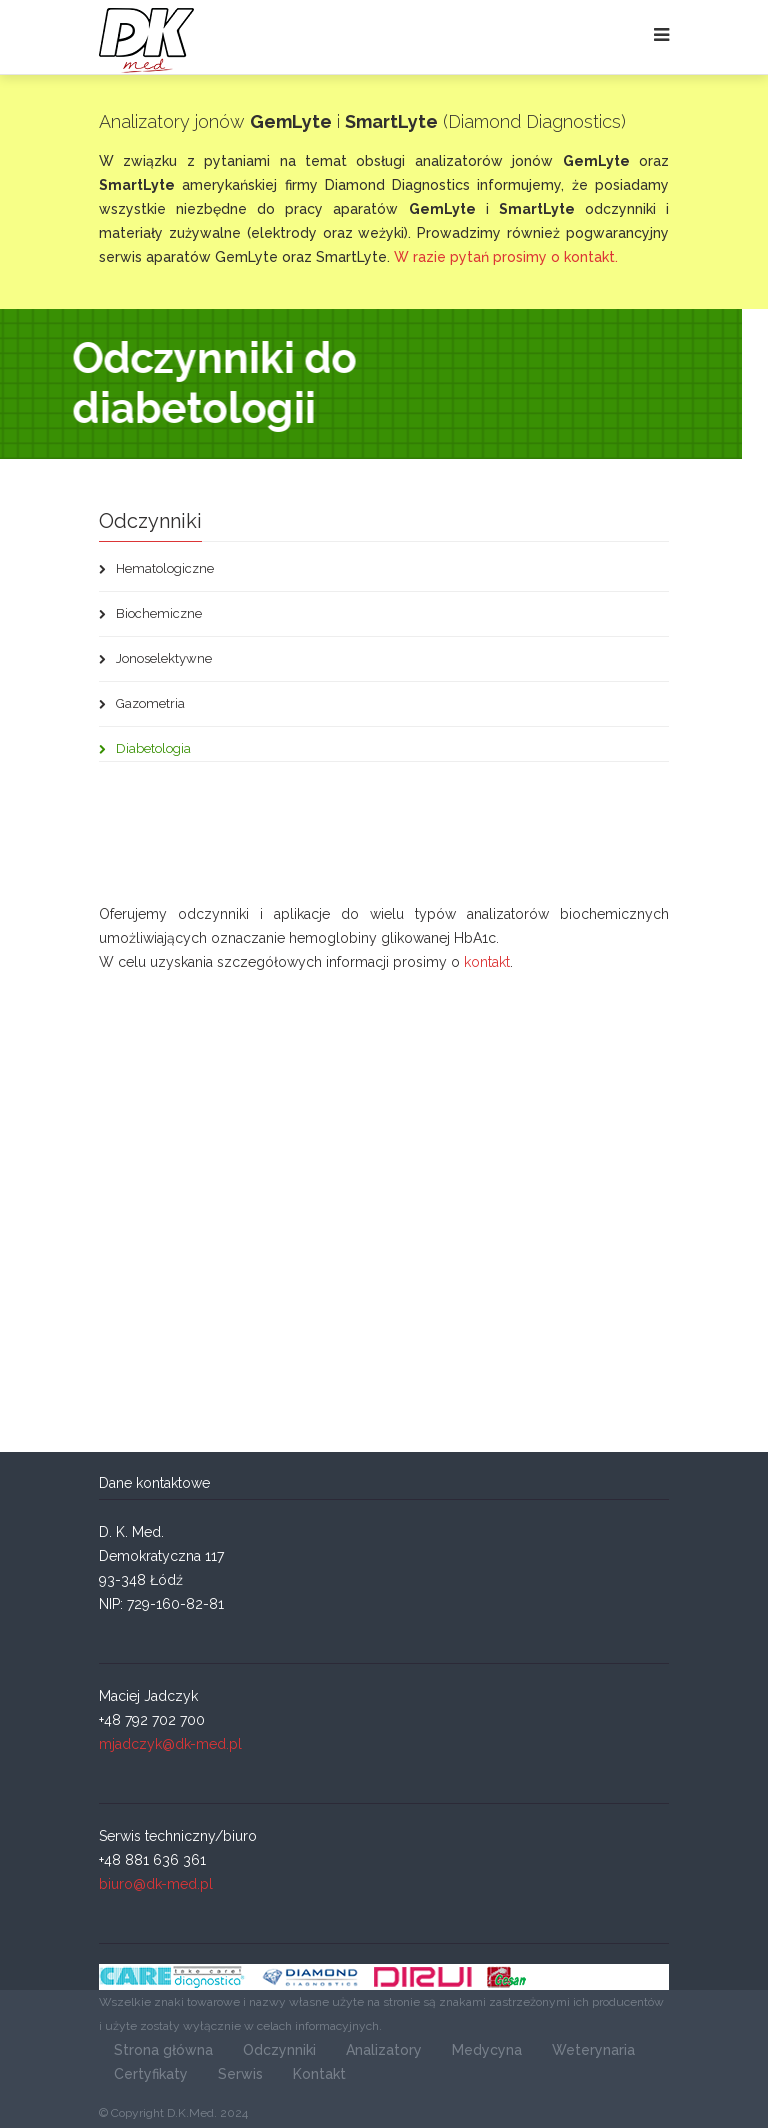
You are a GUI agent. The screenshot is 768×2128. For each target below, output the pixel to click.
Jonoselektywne (155, 658)
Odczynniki (279, 2050)
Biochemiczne (150, 613)
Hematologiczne (156, 568)
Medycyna (487, 2050)
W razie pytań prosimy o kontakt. (506, 257)
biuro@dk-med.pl (156, 1884)
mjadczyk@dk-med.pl (170, 1744)
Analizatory (384, 2050)
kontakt (487, 962)
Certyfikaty (151, 2074)
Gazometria (142, 703)
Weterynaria (593, 2050)
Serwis (240, 2074)
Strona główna (163, 2050)
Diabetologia (145, 748)
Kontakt (319, 2074)
